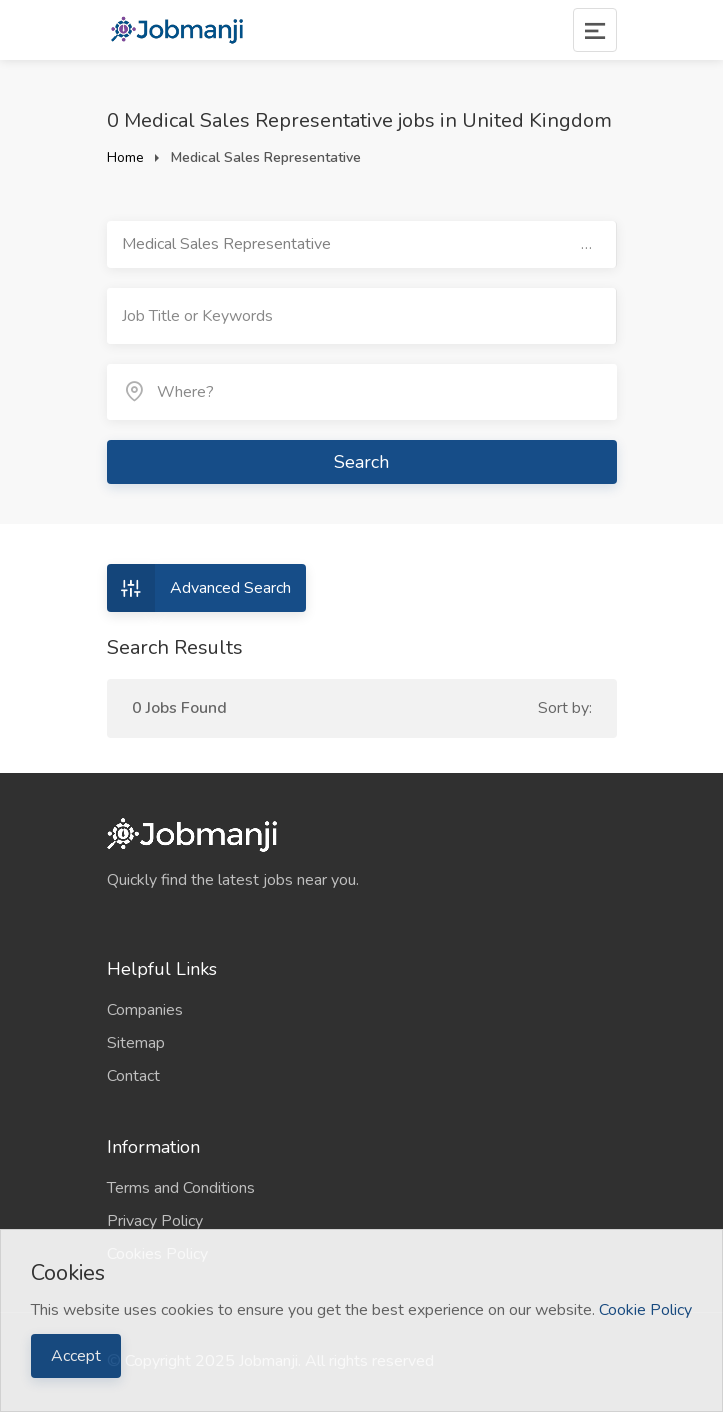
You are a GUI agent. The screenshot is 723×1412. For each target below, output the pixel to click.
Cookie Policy (645, 1310)
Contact (133, 1076)
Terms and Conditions (181, 1188)
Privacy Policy (155, 1221)
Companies (145, 1010)
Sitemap (136, 1043)
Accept (76, 1356)
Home (125, 157)
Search (361, 462)
